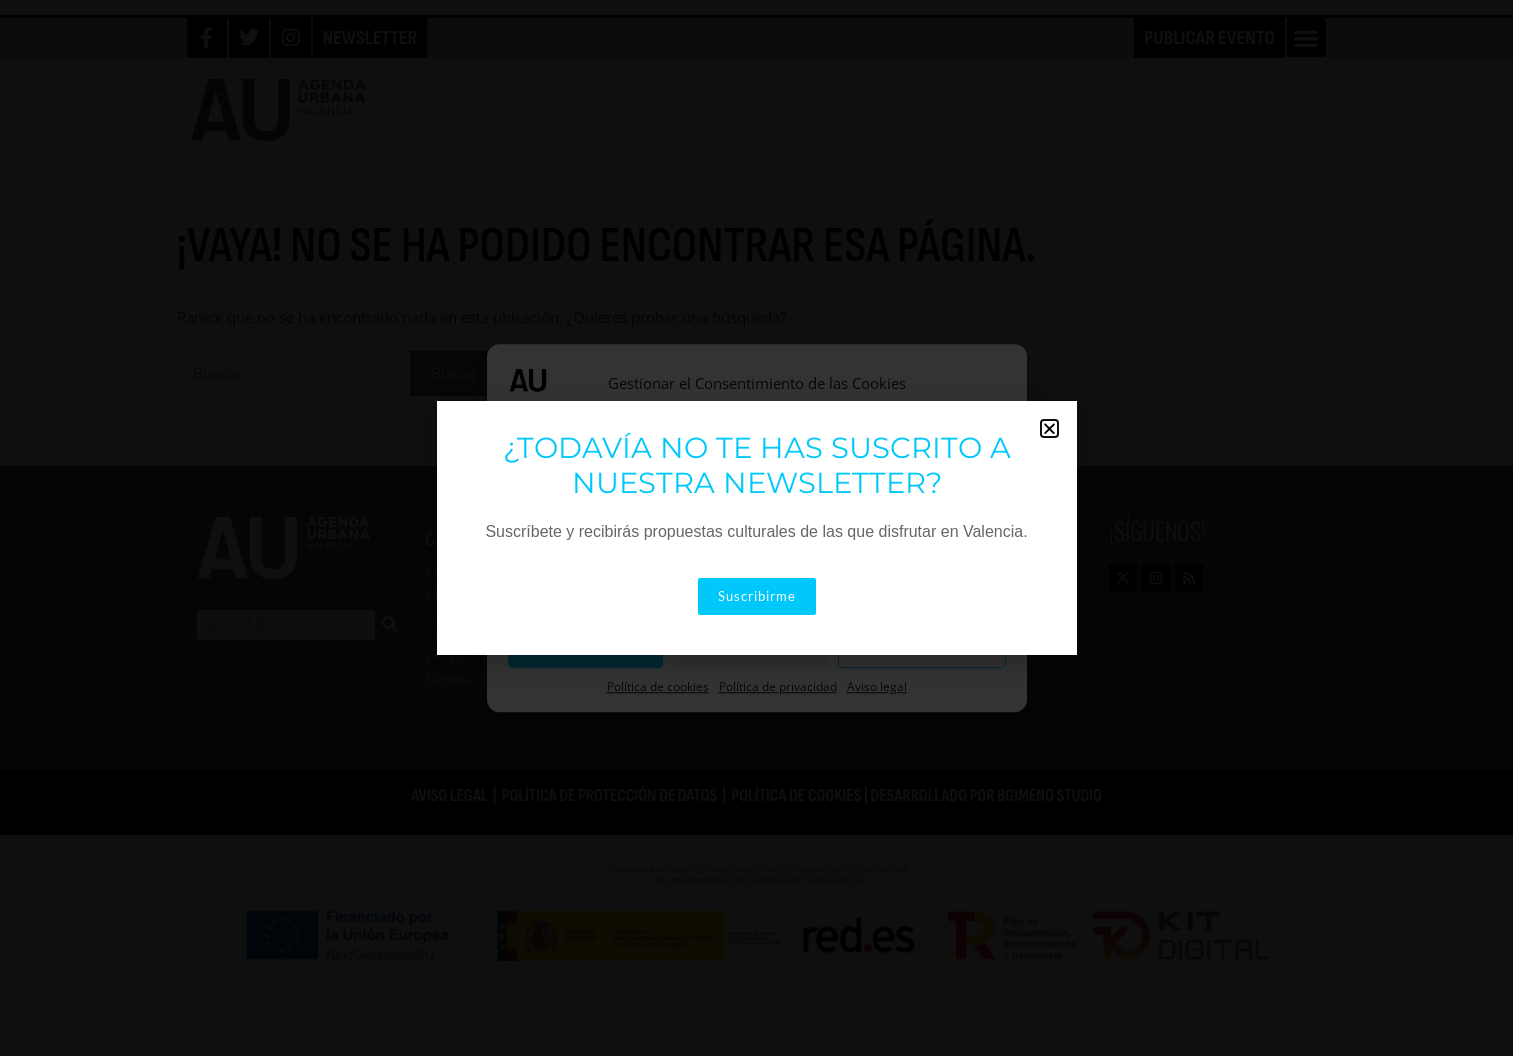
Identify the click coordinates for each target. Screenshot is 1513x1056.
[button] (1049, 428)
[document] (756, 528)
